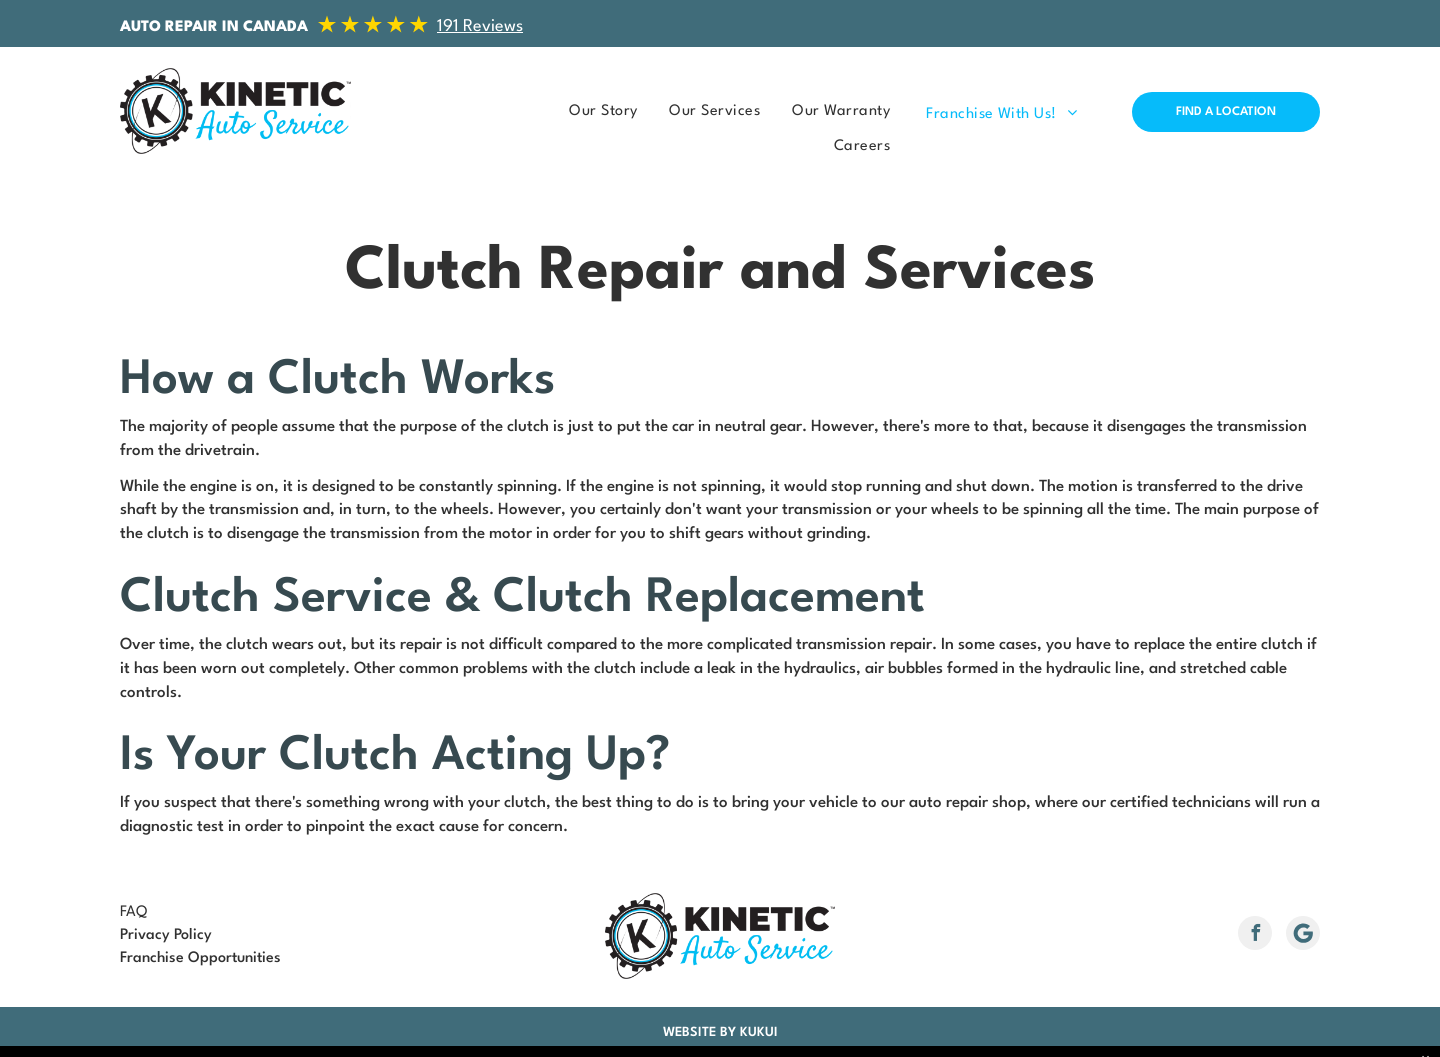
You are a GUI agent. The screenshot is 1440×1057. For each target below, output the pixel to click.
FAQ (133, 912)
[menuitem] (597, 111)
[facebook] (1255, 935)
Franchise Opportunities (200, 958)
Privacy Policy (166, 935)
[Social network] (1303, 935)
